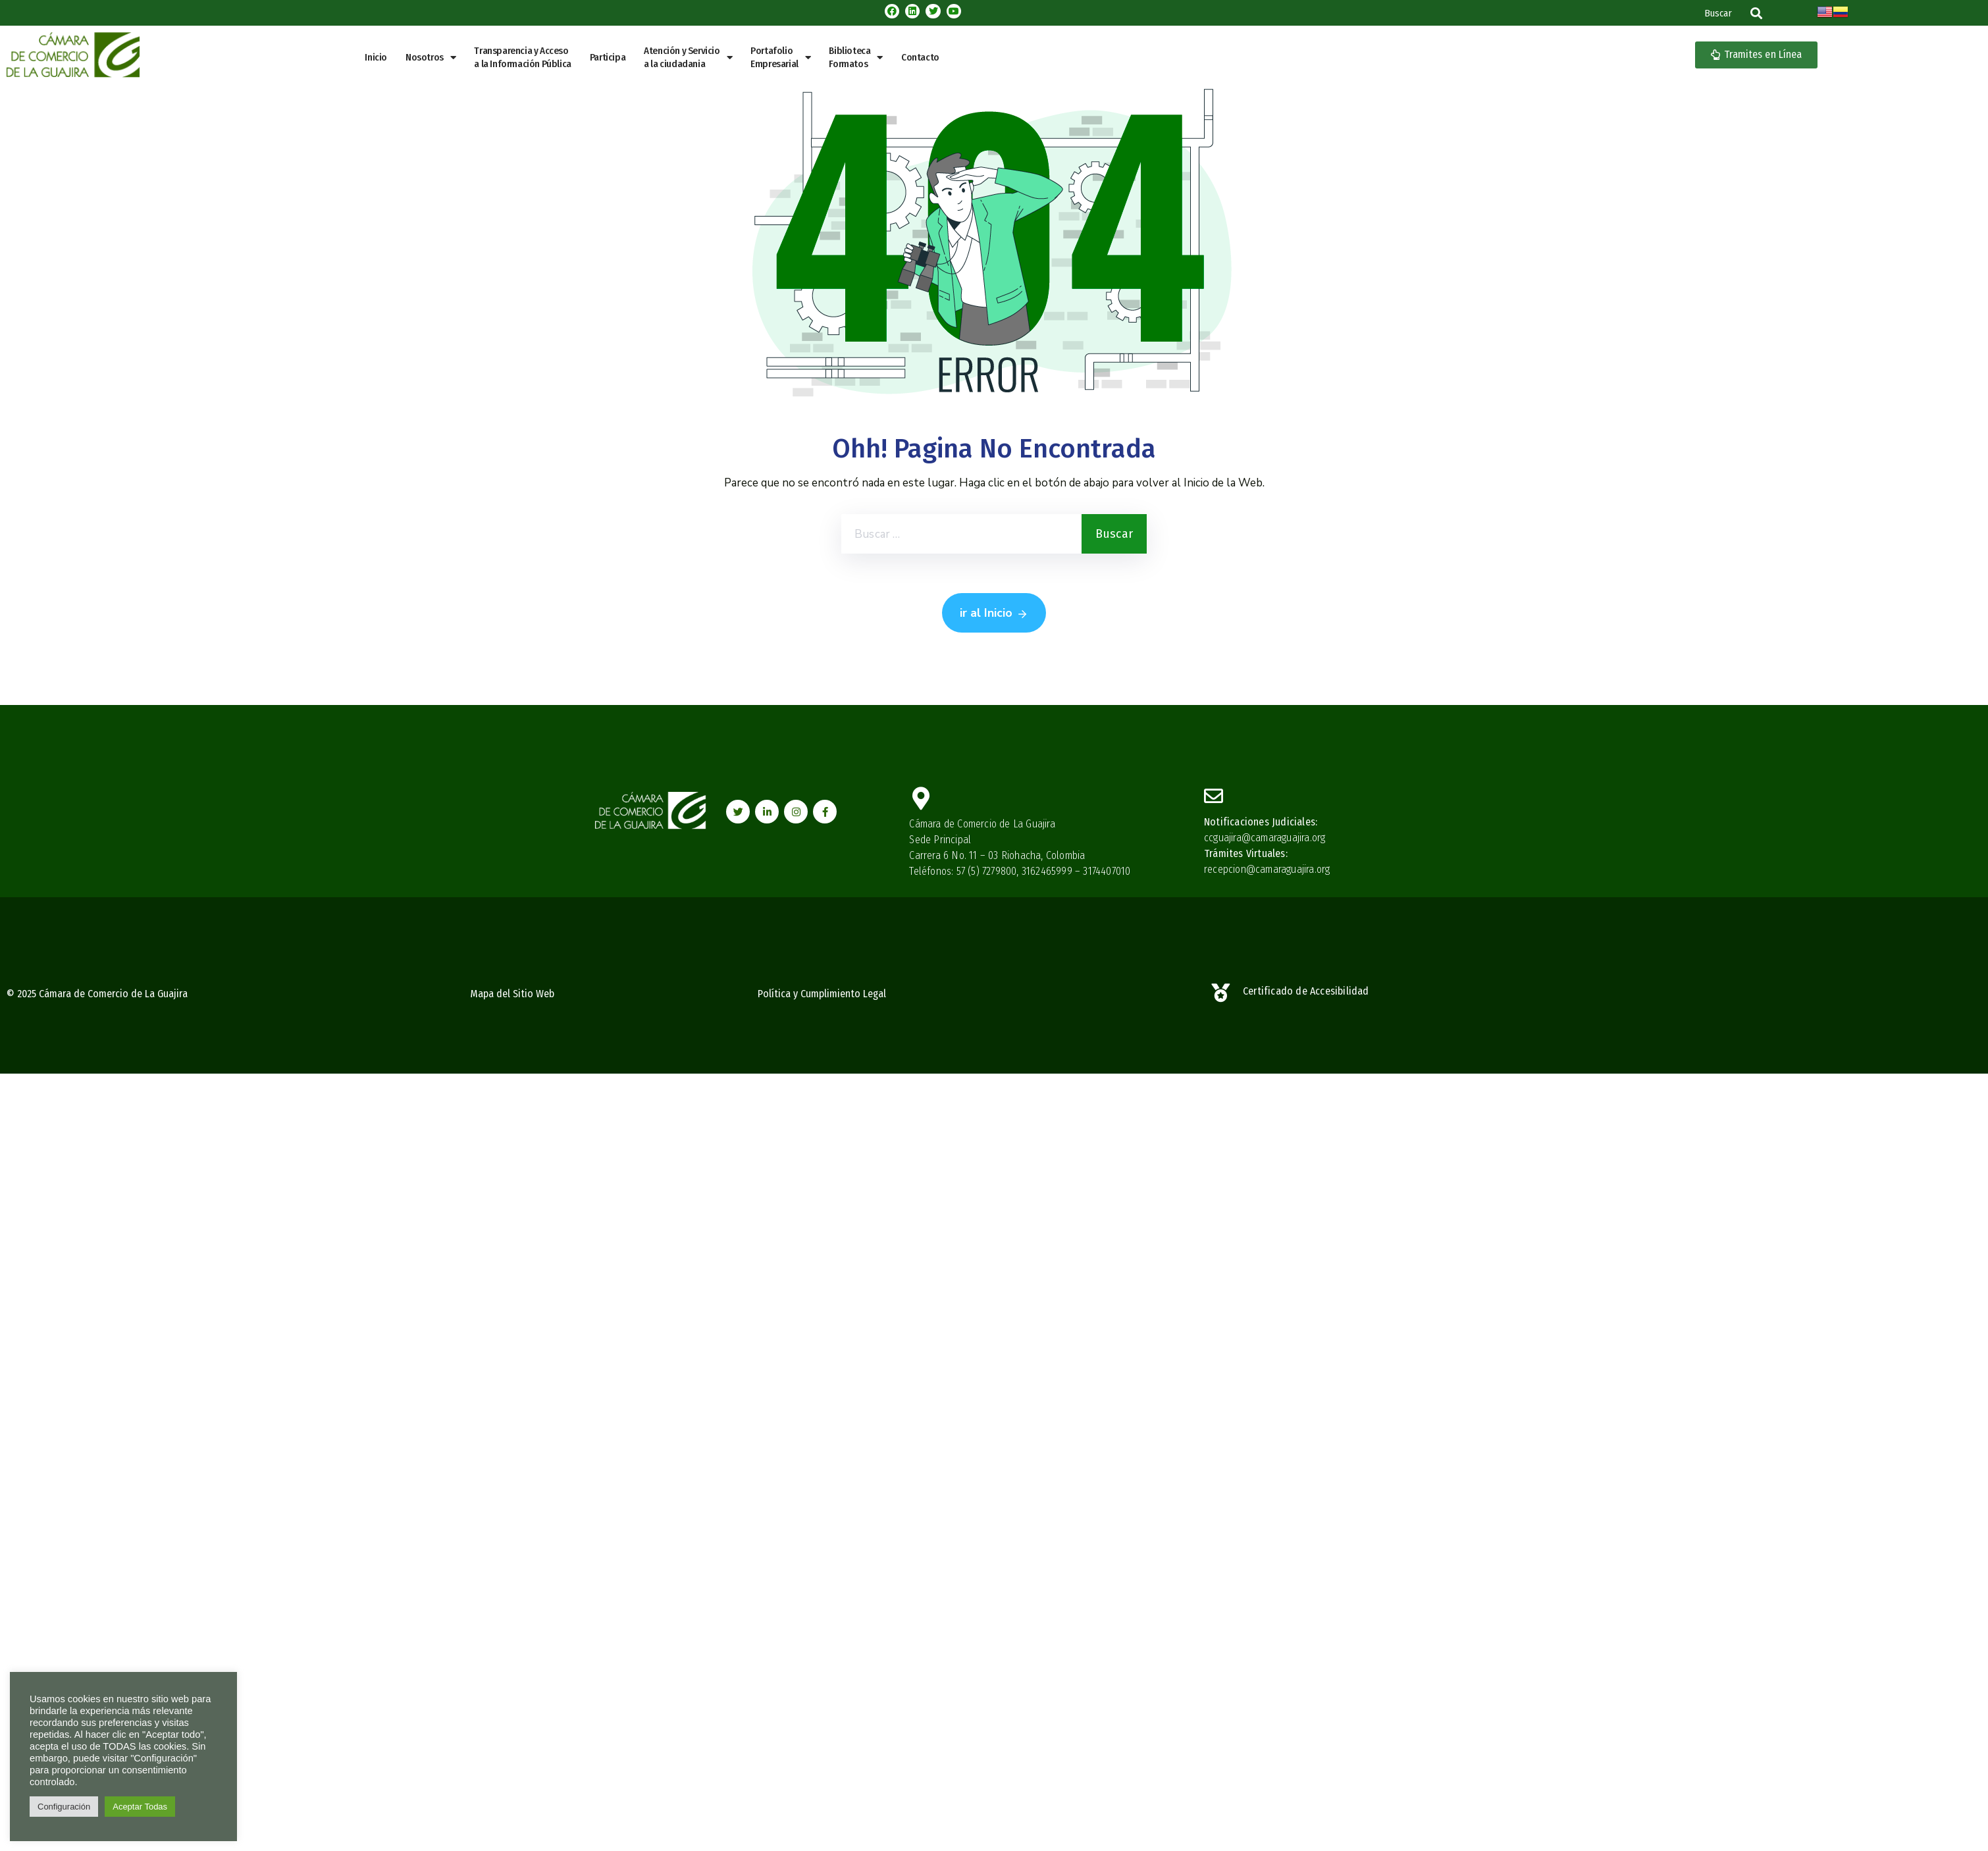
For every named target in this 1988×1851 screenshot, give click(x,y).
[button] (1756, 13)
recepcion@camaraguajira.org (1267, 869)
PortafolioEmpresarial (780, 57)
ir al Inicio (994, 613)
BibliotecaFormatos (856, 57)
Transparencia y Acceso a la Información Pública (522, 57)
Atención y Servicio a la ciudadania (688, 57)
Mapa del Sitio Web (512, 993)
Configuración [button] (64, 1807)
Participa (607, 57)
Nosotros (430, 57)
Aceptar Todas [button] (140, 1807)
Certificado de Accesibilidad (1306, 991)
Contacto (920, 57)
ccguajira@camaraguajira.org (1264, 837)
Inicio (376, 57)
